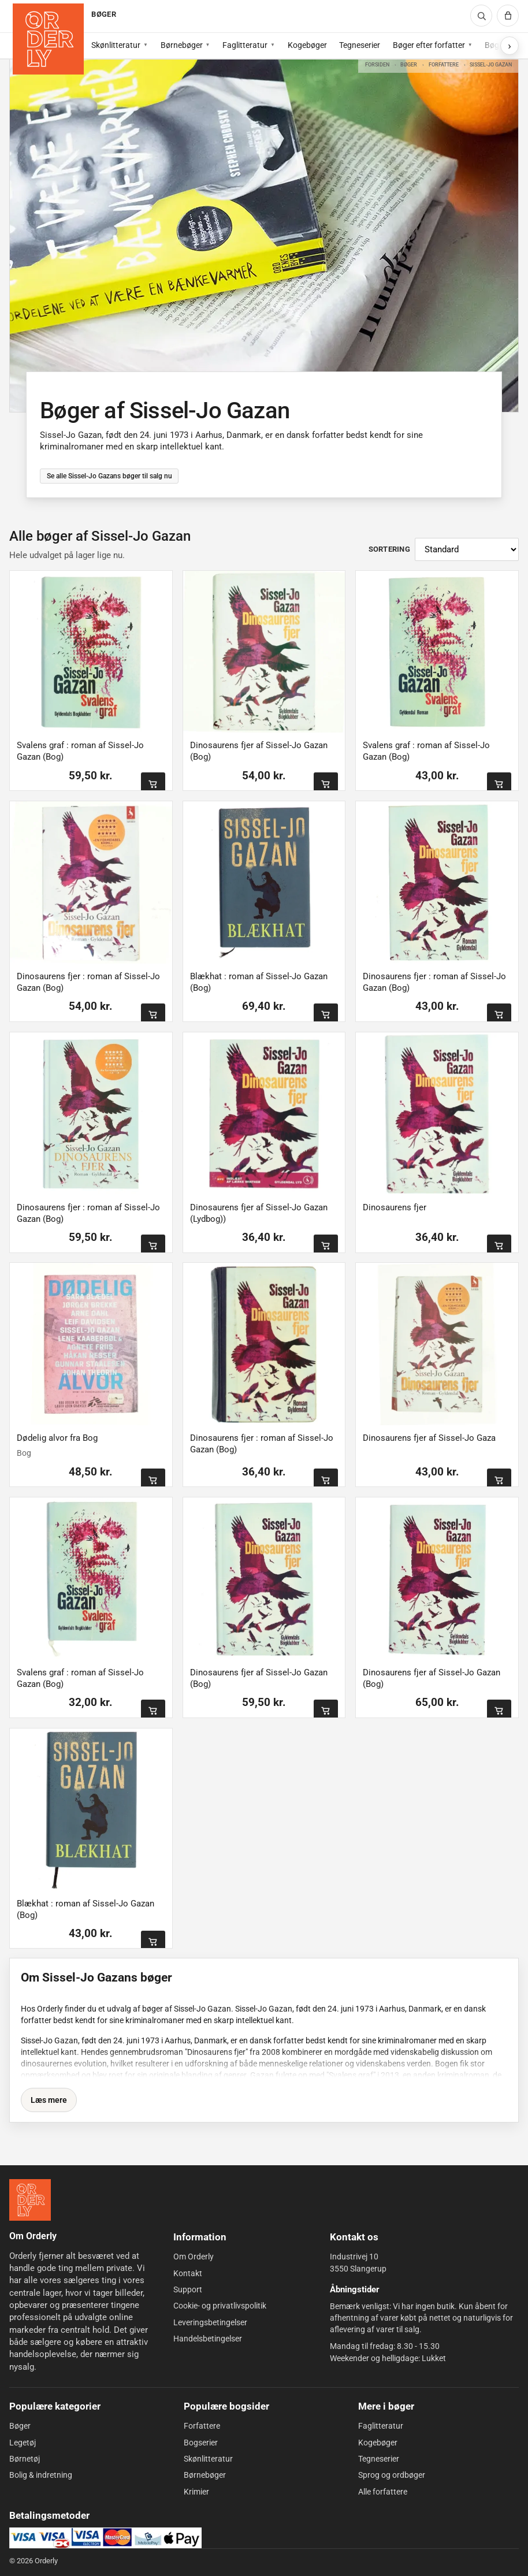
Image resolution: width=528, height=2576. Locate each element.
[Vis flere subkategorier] (509, 45)
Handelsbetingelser (207, 2338)
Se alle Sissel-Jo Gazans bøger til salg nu (109, 475)
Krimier (196, 2491)
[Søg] (481, 16)
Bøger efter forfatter (429, 45)
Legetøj (22, 2442)
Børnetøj (24, 2458)
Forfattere (444, 64)
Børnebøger (182, 45)
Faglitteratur (244, 45)
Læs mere (49, 2100)
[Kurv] (508, 16)
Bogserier (201, 2442)
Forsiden (377, 64)
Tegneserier (359, 45)
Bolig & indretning (40, 2475)
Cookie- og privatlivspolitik (219, 2305)
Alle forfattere (382, 2491)
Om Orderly (193, 2256)
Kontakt (187, 2273)
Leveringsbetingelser (210, 2322)
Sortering (389, 549)
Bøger (408, 64)
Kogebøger (307, 45)
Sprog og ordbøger (391, 2475)
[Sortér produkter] (467, 549)
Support (187, 2289)
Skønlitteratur (115, 45)
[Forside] (48, 39)
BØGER (103, 14)
